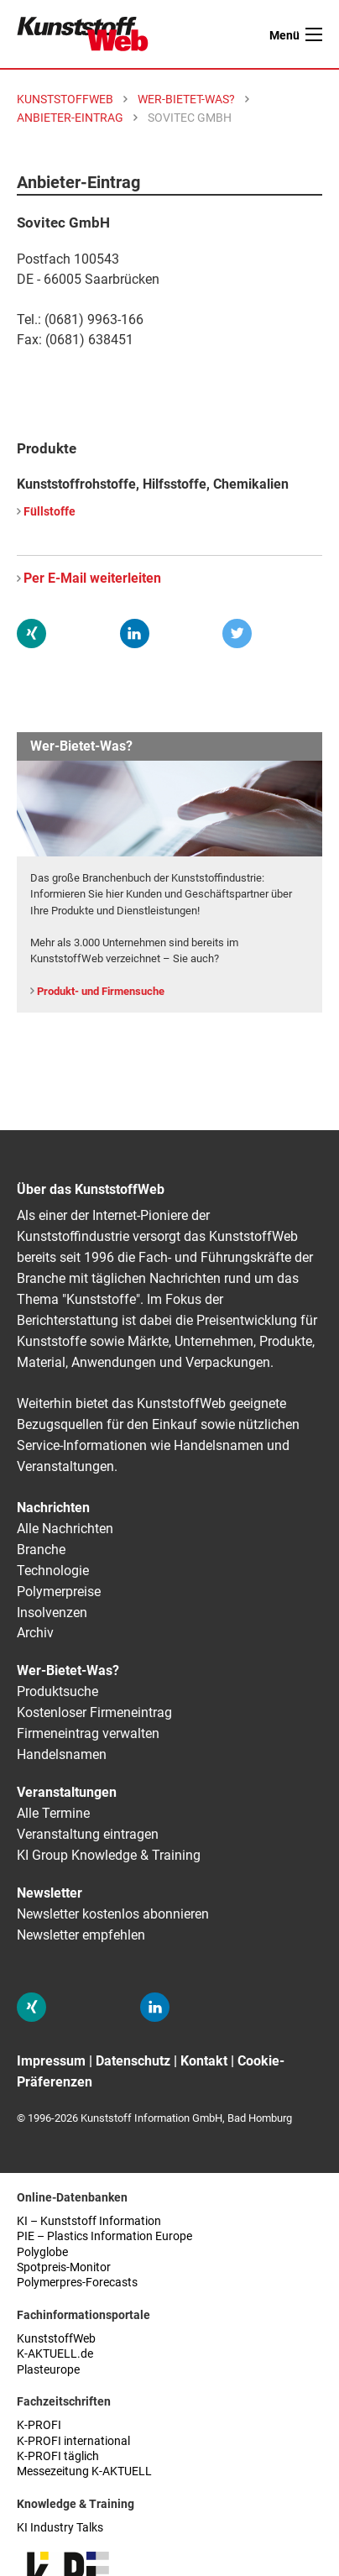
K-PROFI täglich (58, 2456)
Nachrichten (53, 1508)
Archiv (35, 1633)
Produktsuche (57, 1691)
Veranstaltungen (67, 1792)
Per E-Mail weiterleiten (92, 578)
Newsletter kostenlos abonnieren (113, 1914)
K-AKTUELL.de (55, 2354)
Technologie (53, 1571)
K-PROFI (39, 2425)
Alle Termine (53, 1813)
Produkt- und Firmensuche (100, 991)
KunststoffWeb (56, 2339)
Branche (41, 1550)
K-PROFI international (73, 2441)
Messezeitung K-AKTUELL (84, 2471)
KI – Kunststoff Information (89, 2221)
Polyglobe (42, 2252)
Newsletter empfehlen (81, 1935)
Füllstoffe (49, 512)
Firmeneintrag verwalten (88, 1733)
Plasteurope (48, 2370)
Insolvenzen (52, 1612)
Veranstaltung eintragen (88, 1834)
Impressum (51, 2061)
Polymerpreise (59, 1592)
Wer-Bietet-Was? (68, 1670)
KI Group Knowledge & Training (109, 1855)
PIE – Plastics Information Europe (104, 2236)
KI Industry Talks (60, 2528)
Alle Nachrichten (65, 1529)
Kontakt (203, 2061)
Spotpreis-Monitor (64, 2267)
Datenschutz (133, 2061)
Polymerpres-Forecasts (77, 2282)
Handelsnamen (62, 1754)
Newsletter (49, 1893)
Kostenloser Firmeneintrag (94, 1712)
